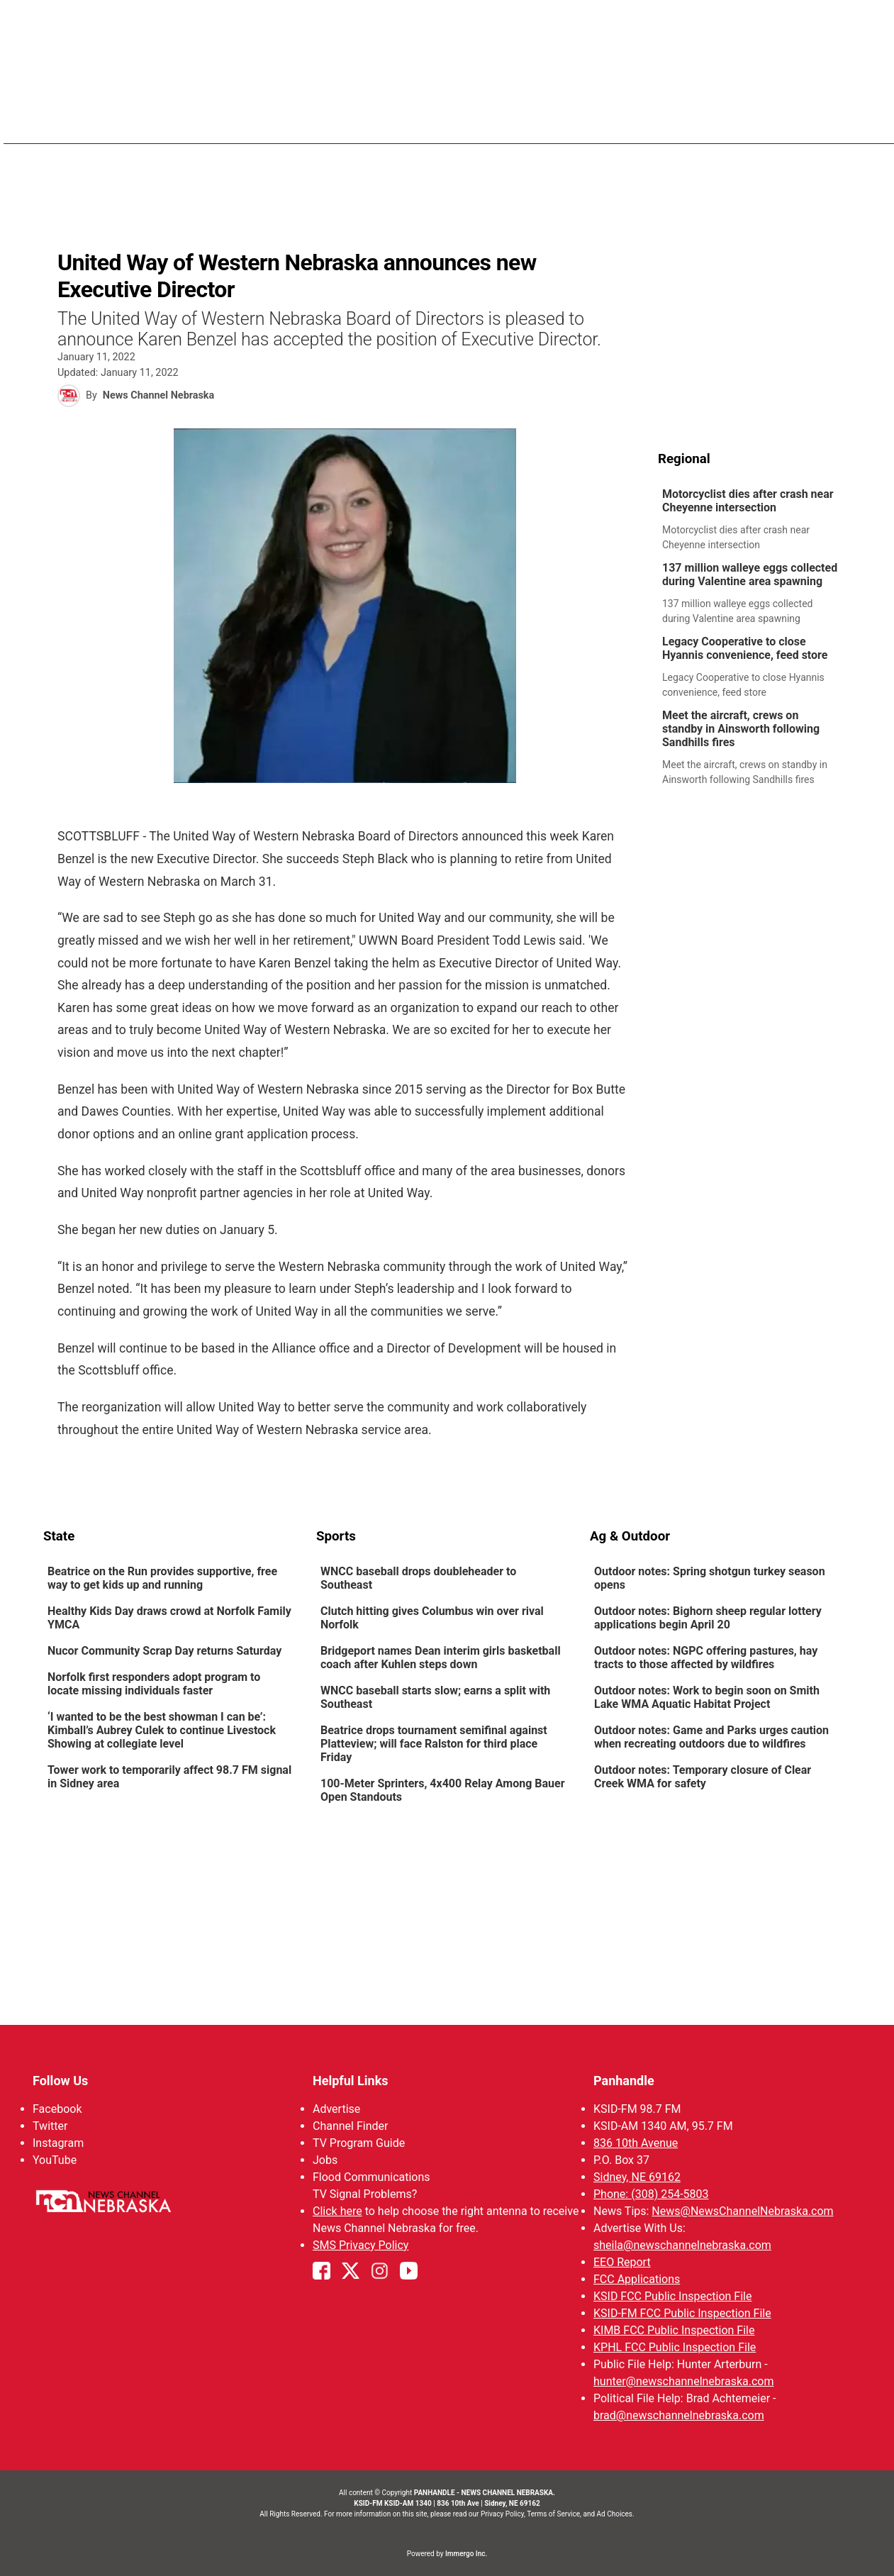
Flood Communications (371, 2177)
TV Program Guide (359, 2143)
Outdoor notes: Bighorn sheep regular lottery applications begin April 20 (707, 1617)
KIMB (717, 120)
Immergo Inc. (466, 2554)
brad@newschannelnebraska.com (678, 2415)
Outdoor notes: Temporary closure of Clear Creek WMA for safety (701, 1776)
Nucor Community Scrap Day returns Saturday (164, 1651)
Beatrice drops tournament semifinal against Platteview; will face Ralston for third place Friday (433, 1743)
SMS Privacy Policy (360, 2245)
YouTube (55, 2160)
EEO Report (621, 2262)
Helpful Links (351, 2080)
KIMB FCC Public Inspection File (673, 2330)
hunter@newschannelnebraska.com (683, 2381)
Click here (337, 2211)
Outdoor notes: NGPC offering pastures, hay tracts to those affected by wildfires (705, 1657)
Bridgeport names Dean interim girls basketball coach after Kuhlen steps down (440, 1657)
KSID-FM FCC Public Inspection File (682, 2313)
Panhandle (623, 2080)
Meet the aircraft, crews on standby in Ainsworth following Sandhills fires (741, 729)
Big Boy (663, 120)
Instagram (58, 2143)
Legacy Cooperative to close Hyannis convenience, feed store (744, 648)
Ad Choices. (616, 2514)
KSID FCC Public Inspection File (672, 2296)
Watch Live (779, 120)
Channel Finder (350, 2126)
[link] (754, 520)
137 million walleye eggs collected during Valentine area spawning (749, 574)
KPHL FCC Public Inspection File (674, 2347)
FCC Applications (636, 2279)
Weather (516, 120)
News (457, 120)
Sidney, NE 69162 (636, 2177)
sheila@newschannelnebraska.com (682, 2245)
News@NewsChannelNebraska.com (742, 2211)
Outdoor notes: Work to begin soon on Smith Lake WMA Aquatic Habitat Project (706, 1697)
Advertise (336, 2109)
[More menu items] (835, 121)
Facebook (57, 2109)
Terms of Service (553, 2514)
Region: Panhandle (97, 128)
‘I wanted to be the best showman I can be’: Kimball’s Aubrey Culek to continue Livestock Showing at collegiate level (162, 1730)
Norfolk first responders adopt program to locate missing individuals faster (154, 1683)
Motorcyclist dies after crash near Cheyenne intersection (748, 500)
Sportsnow (591, 120)
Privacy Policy (502, 2514)
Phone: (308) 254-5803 (650, 2194)
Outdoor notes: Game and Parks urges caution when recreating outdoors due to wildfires (710, 1736)
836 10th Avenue (635, 2143)
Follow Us (60, 2080)
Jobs (325, 2160)
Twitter (50, 2126)
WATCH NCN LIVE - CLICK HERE (447, 21)
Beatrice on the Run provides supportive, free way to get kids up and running (162, 1578)
